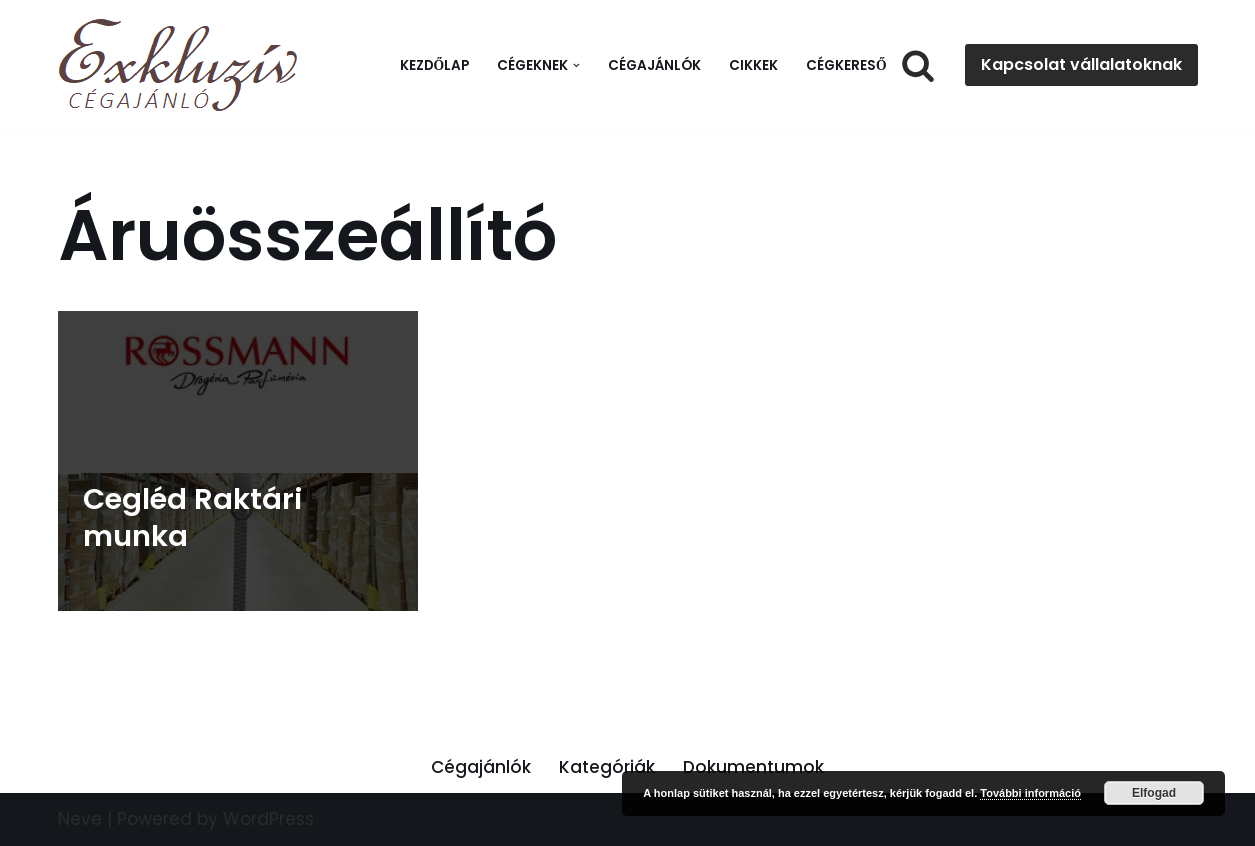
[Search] (918, 65)
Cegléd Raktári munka (193, 518)
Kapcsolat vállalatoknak (1081, 64)
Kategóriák (607, 767)
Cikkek (753, 65)
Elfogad (1154, 793)
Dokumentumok (753, 767)
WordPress (268, 819)
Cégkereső (846, 65)
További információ (1030, 793)
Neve (80, 819)
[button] (576, 65)
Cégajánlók (654, 65)
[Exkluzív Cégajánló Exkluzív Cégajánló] (183, 65)
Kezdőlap (435, 65)
